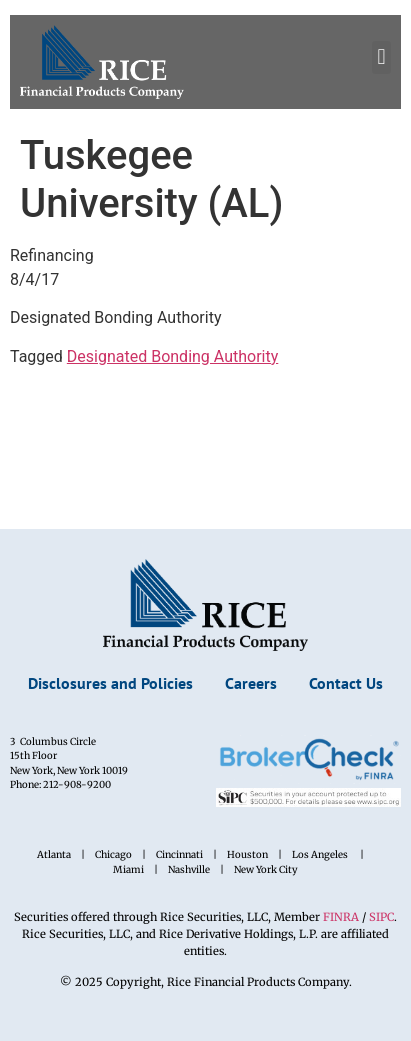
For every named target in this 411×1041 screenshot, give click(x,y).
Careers (251, 683)
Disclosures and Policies (110, 683)
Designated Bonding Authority (172, 356)
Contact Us (346, 683)
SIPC (381, 917)
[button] (381, 57)
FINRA (342, 917)
